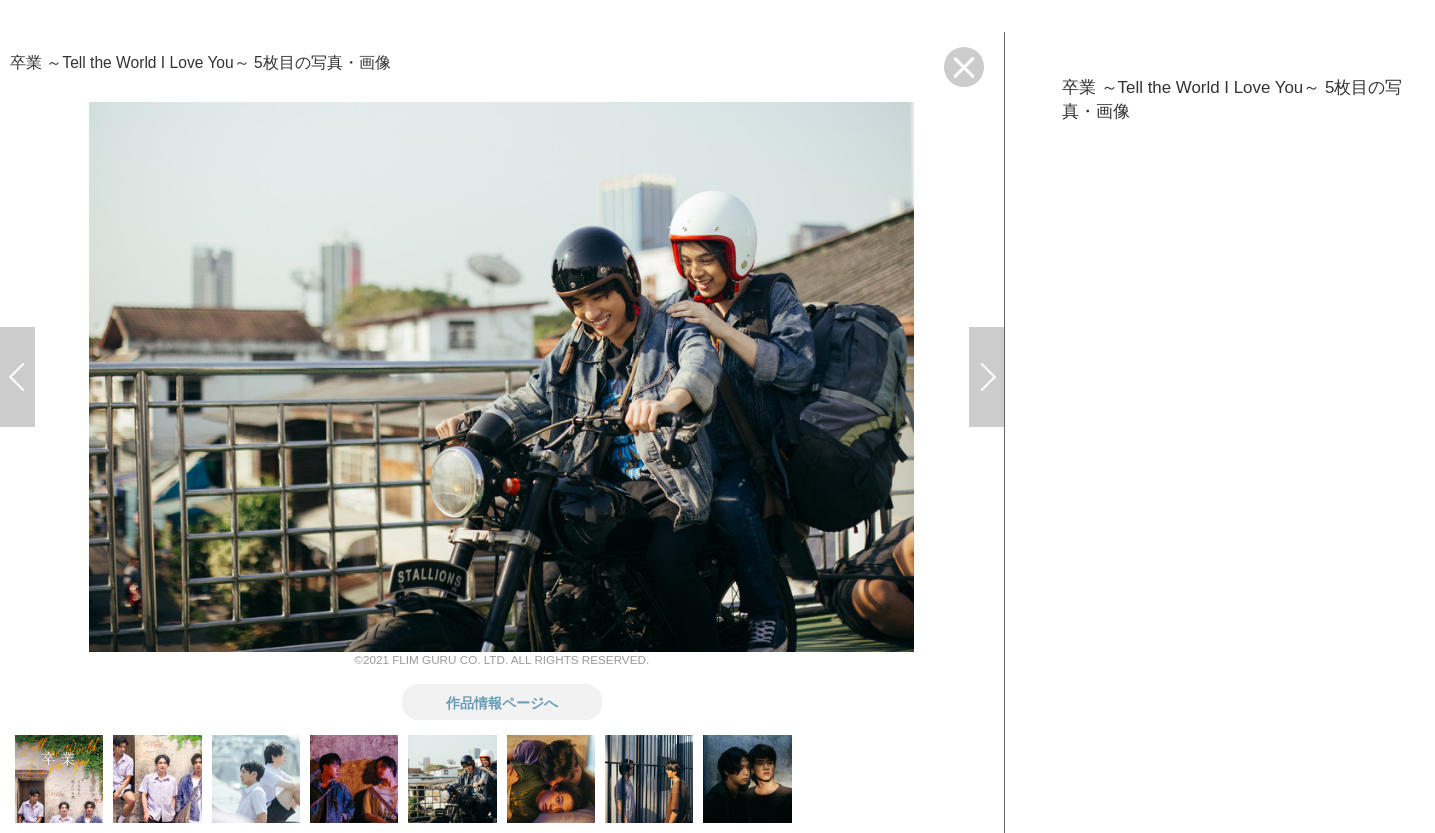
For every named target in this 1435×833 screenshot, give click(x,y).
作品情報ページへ (502, 702)
